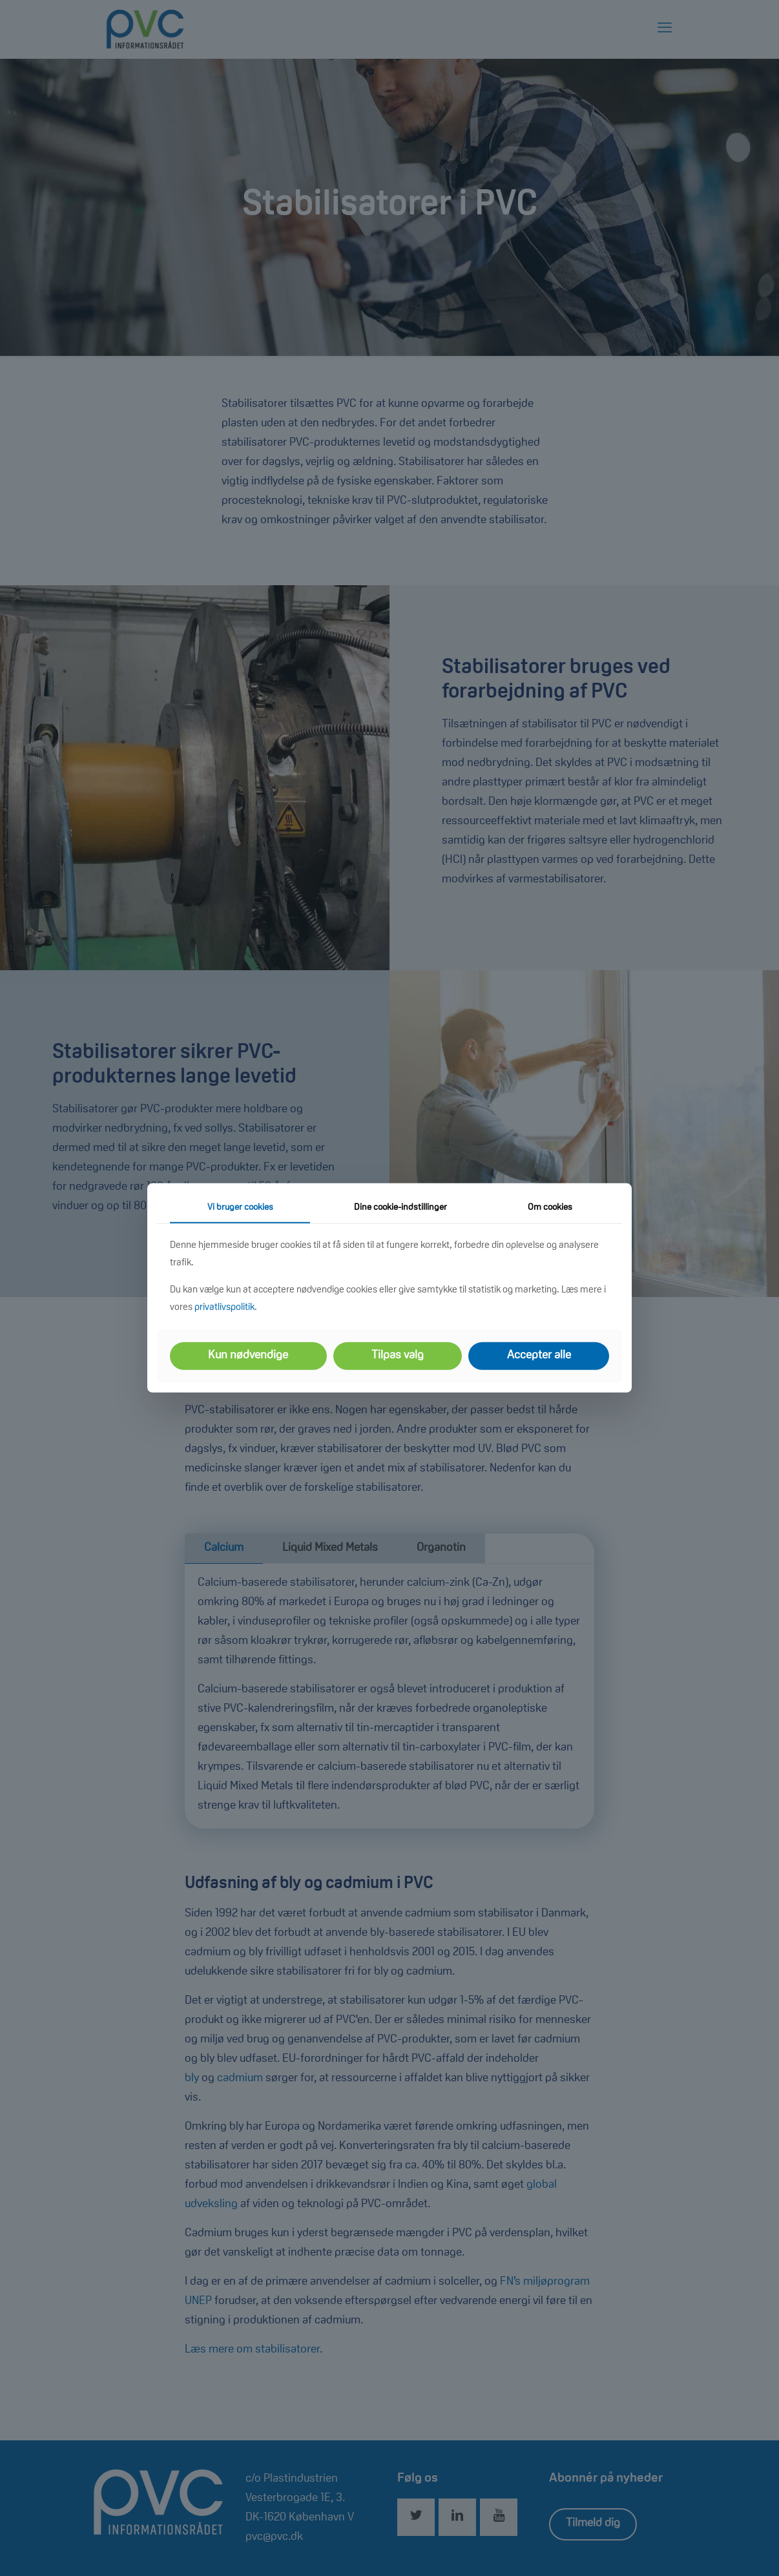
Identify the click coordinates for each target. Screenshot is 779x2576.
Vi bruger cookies (240, 1207)
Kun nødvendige (248, 1356)
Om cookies (550, 1207)
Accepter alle (539, 1356)
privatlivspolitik (224, 1308)
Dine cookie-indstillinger (400, 1207)
